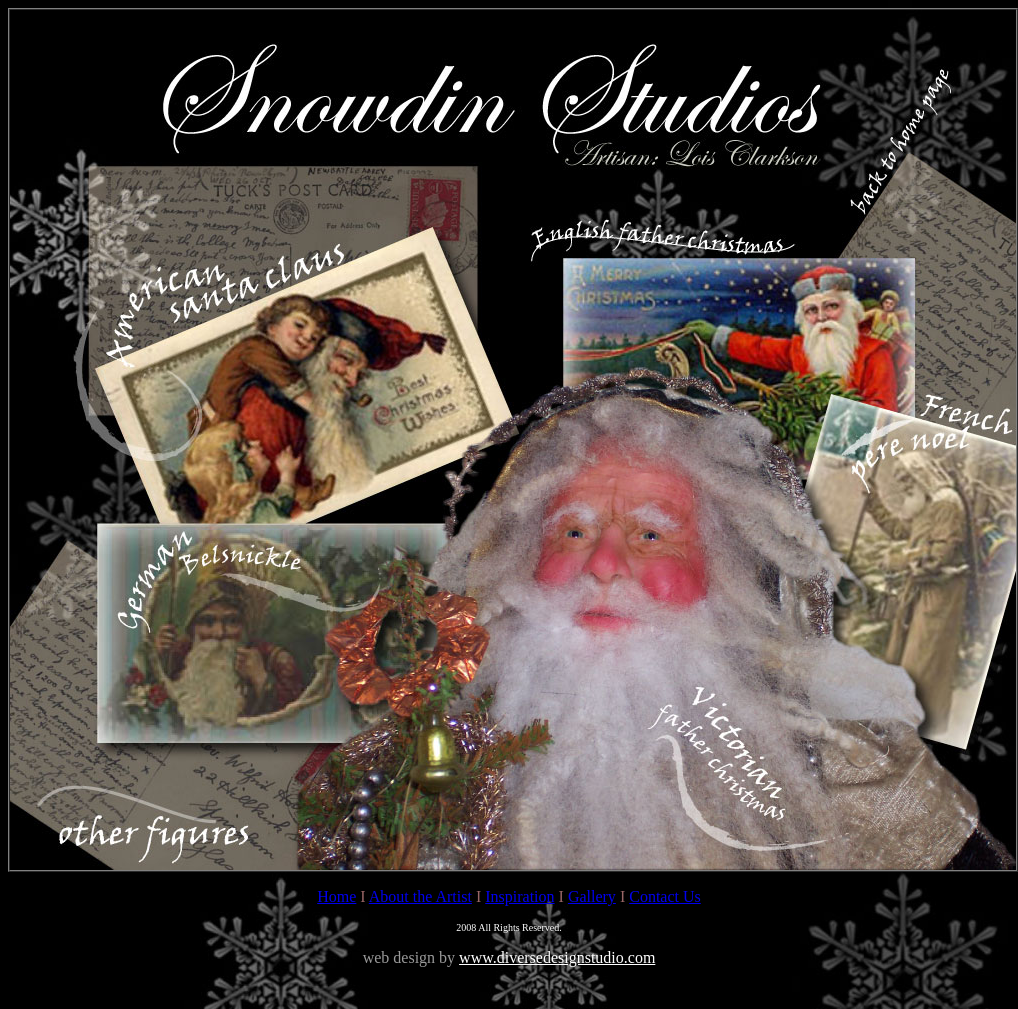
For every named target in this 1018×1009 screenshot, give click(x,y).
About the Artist (420, 896)
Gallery (592, 896)
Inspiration (519, 896)
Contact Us (665, 896)
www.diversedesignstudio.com (557, 957)
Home (336, 896)
